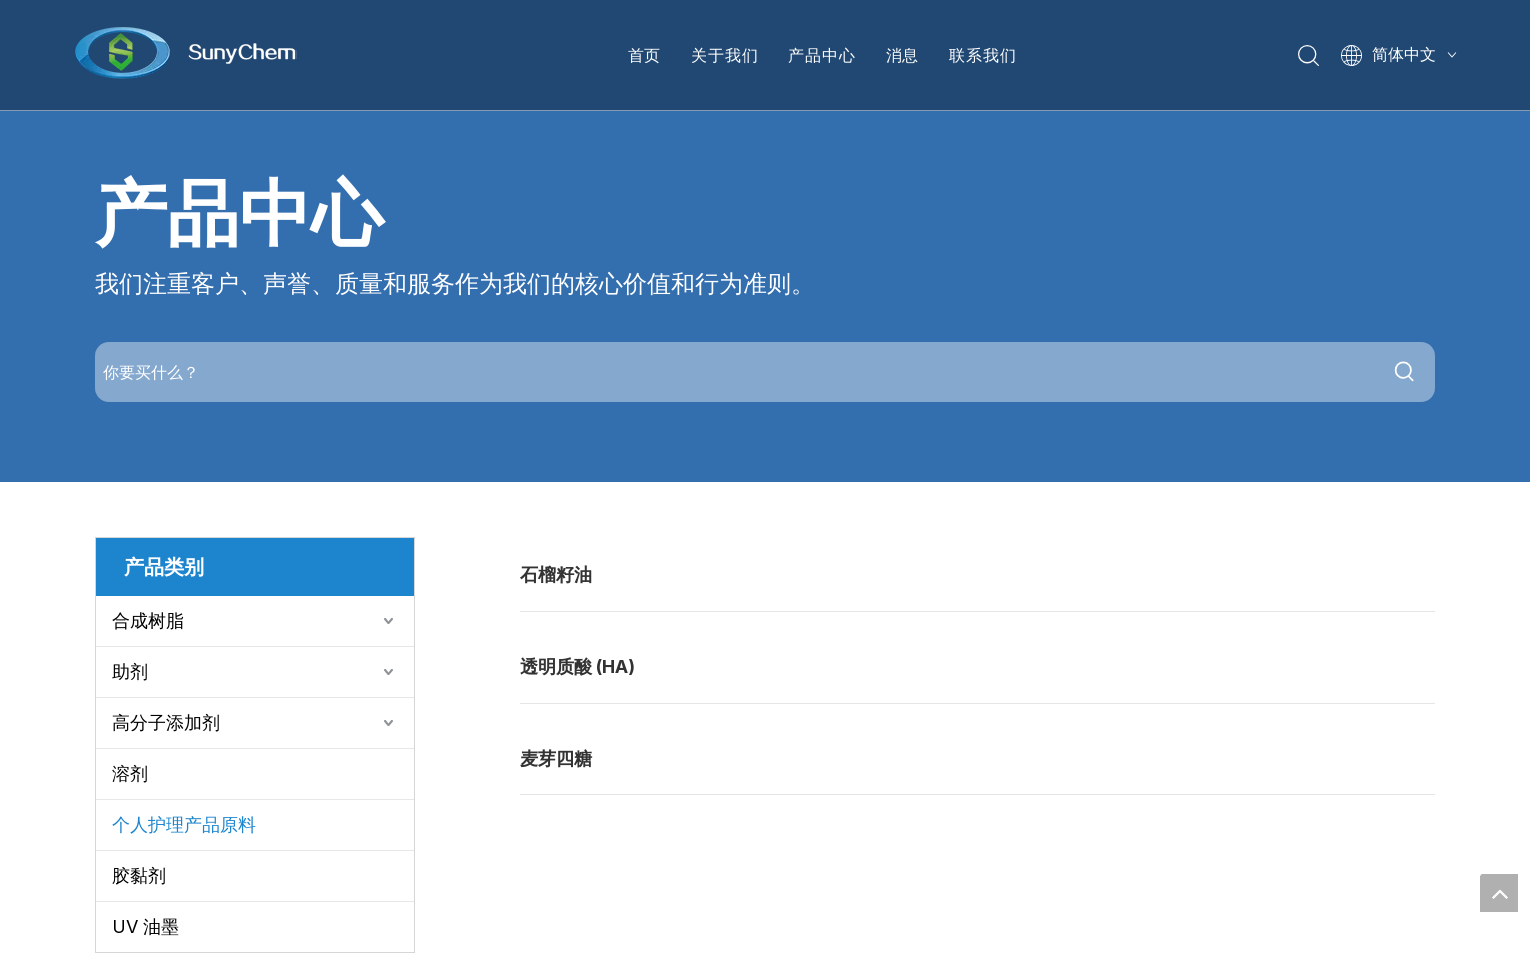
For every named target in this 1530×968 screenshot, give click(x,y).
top (1499, 893)
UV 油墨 (145, 926)
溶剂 (130, 773)
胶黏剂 (139, 875)
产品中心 (821, 55)
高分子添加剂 (166, 722)
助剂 (130, 671)
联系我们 (982, 55)
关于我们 (724, 55)
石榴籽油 (556, 574)
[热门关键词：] (1405, 372)
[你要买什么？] (735, 372)
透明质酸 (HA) (577, 666)
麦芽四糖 (556, 758)
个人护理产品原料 (184, 824)
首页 (645, 55)
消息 (903, 55)
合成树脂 (148, 620)
